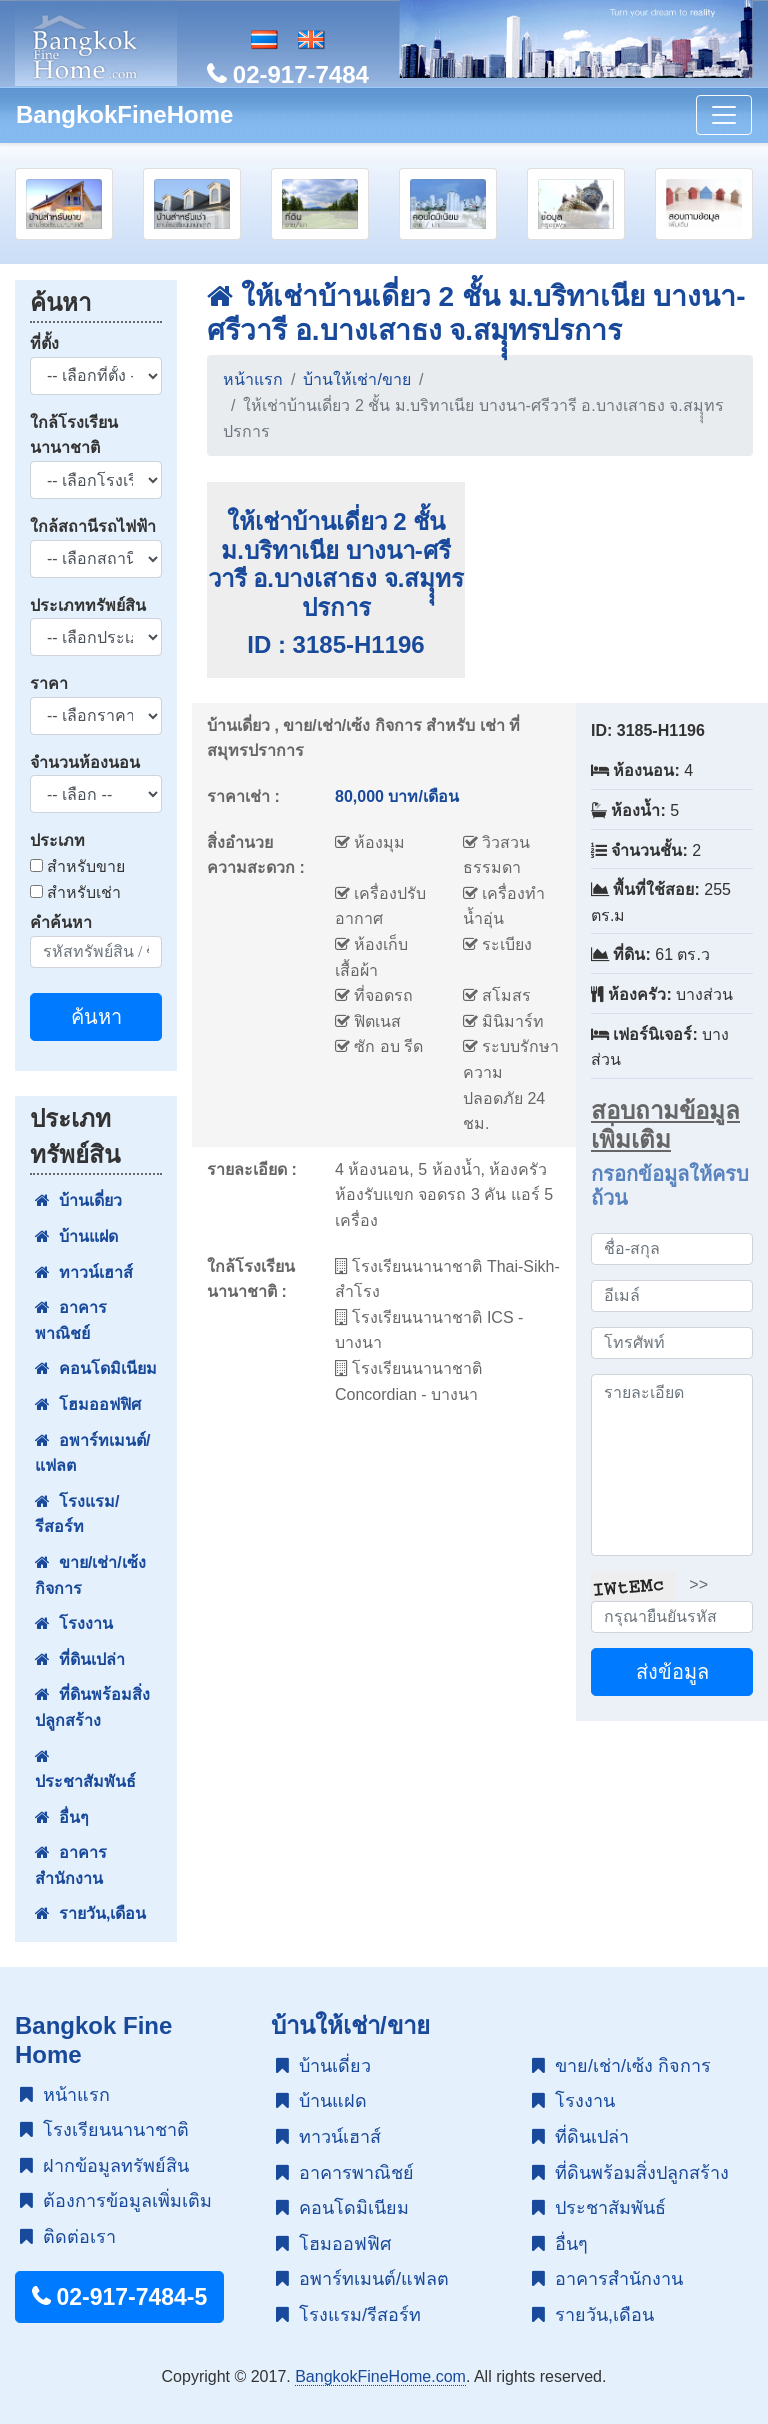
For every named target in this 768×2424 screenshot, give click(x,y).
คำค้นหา (61, 922)
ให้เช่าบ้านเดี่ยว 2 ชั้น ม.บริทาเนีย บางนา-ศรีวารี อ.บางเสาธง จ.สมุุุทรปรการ (336, 564)
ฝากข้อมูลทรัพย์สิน (104, 2166)
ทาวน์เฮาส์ (84, 1272)
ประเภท (57, 840)
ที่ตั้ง (44, 343)
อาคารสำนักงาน (71, 1865)
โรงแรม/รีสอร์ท (77, 1514)
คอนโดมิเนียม (96, 1368)
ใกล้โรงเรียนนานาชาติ (74, 435)
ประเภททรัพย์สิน (88, 605)
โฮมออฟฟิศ (88, 1404)
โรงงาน (74, 1623)
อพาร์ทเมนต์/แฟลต (92, 1453)
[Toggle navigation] (724, 115)
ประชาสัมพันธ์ (85, 1769)
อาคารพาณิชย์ (71, 1320)
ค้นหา (96, 1017)
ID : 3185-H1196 (335, 644)
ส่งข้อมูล (672, 1672)
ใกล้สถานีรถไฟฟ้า (93, 526)
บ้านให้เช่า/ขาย (356, 379)
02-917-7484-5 (119, 2297)
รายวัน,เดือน (90, 1913)
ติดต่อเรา (68, 2237)
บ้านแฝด (76, 1236)
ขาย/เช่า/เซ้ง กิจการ (90, 1575)
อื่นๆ (62, 1817)
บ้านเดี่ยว (78, 1200)
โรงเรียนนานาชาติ (104, 2130)
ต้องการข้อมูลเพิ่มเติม (116, 2201)
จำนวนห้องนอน (85, 762)
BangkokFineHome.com (380, 2376)
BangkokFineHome (124, 114)
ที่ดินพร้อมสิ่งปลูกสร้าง (92, 1707)
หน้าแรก (253, 379)
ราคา (49, 683)
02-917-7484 (288, 74)
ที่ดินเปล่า (80, 1659)
